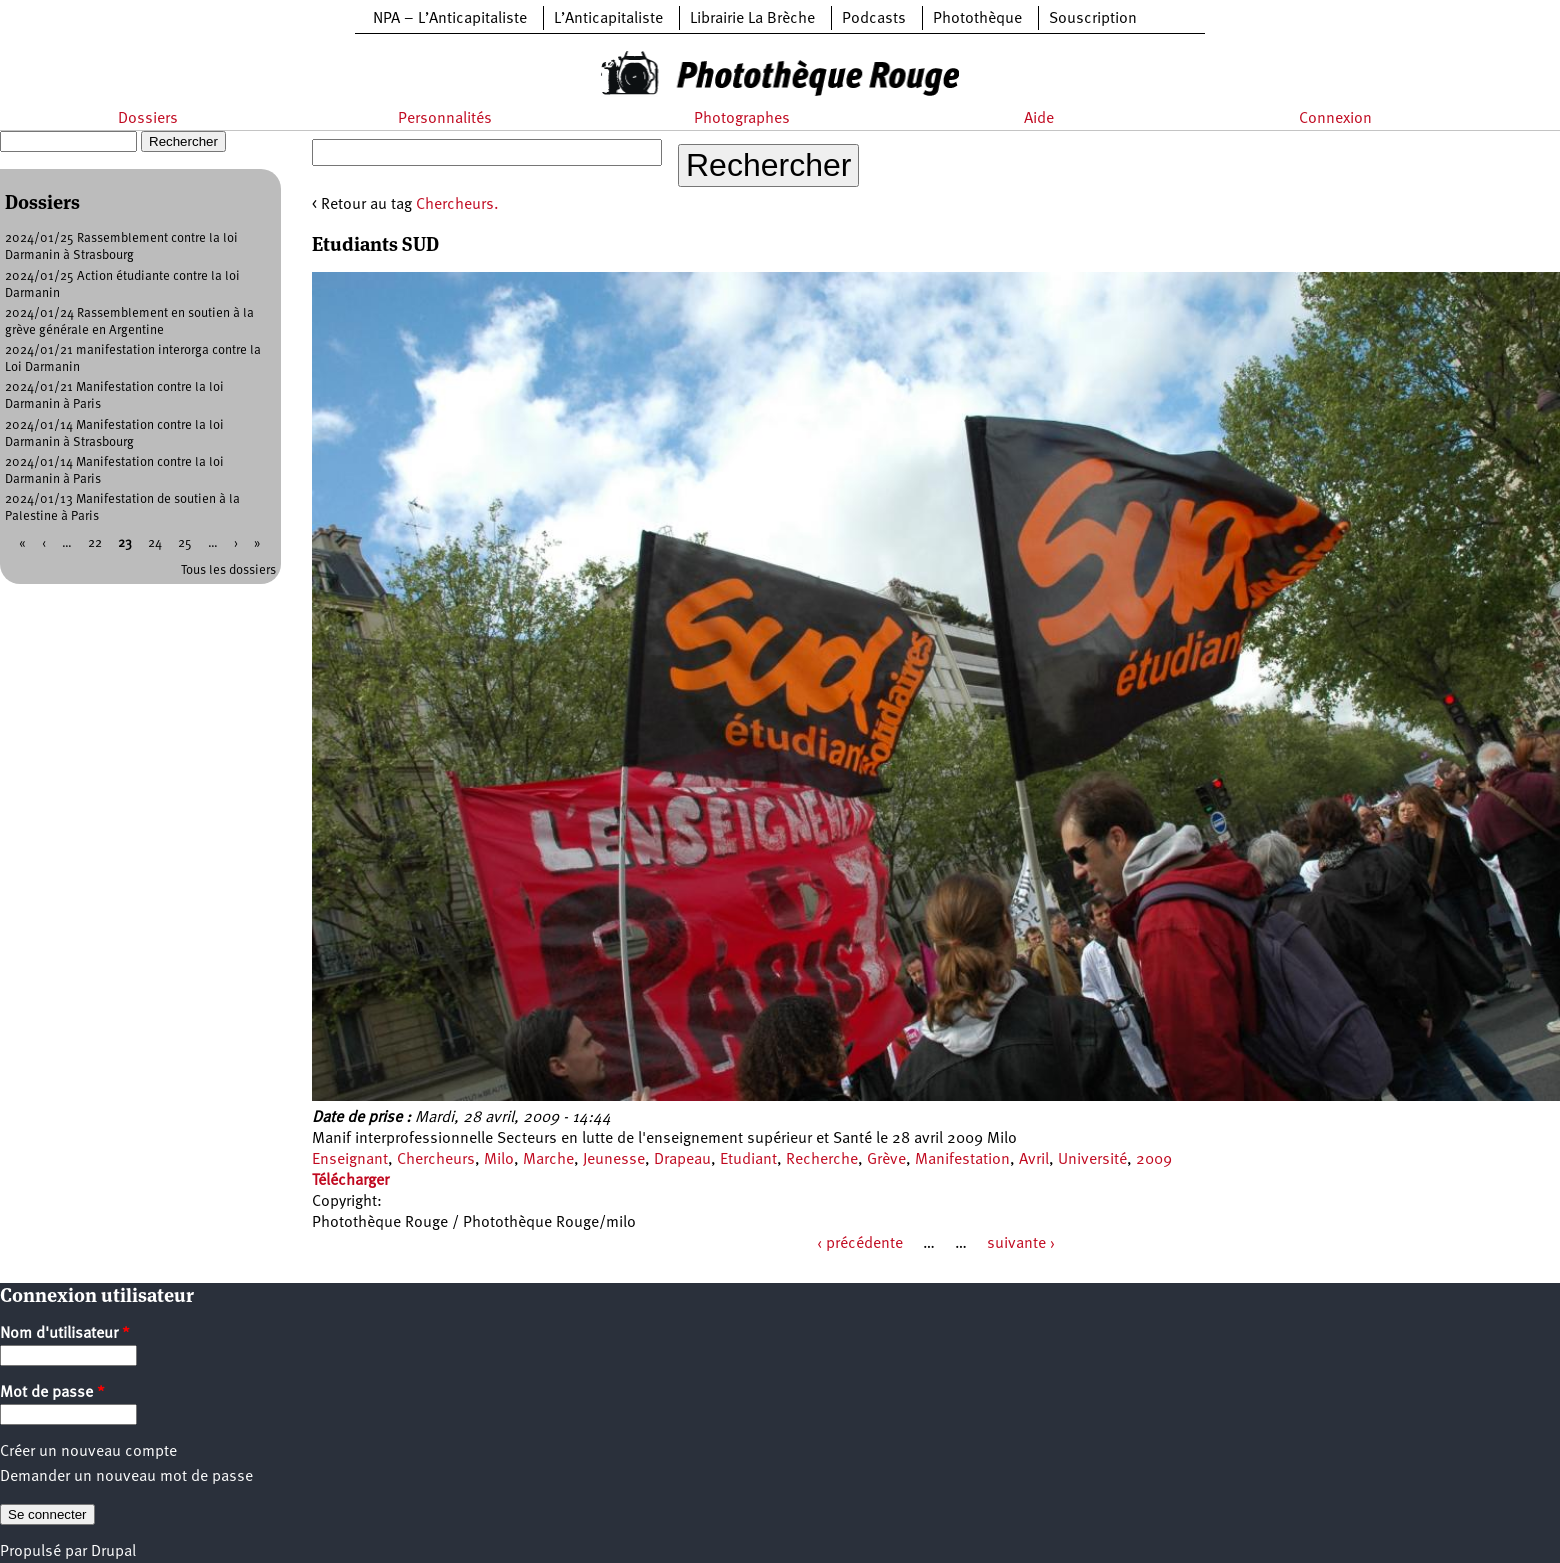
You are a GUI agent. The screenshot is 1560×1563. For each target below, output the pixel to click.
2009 (1154, 1160)
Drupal (113, 1552)
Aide (1039, 119)
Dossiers (148, 119)
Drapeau (682, 1160)
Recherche (822, 1160)
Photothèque (977, 19)
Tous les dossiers (228, 570)
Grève (886, 1160)
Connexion (1335, 119)
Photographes (742, 119)
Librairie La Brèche (752, 19)
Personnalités (445, 119)
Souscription (1093, 19)
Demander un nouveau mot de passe (126, 1477)
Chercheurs (436, 1160)
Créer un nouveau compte (88, 1452)
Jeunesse (614, 1160)
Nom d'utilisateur (65, 1334)
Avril (1034, 1160)
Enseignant (350, 1160)
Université (1092, 1160)
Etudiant (748, 1160)
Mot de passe (52, 1393)
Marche (548, 1160)
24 (155, 543)
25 (185, 543)
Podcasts (874, 19)
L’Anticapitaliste (608, 19)
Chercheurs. (457, 205)
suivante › (1021, 1244)
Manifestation (962, 1160)
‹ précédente (860, 1244)
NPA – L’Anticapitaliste (450, 19)
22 (95, 543)
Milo (499, 1160)
